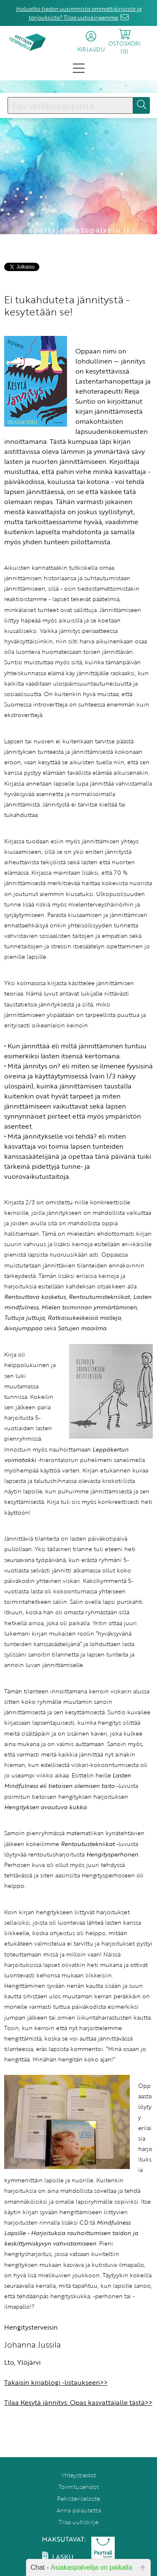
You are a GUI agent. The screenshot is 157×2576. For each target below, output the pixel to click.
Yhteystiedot (78, 2475)
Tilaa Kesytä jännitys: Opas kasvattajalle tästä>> (78, 2402)
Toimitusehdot (79, 2486)
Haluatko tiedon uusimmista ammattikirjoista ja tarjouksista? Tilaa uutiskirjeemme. (79, 13)
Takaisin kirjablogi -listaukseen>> (56, 2382)
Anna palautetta (79, 2510)
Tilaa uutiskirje (78, 2521)
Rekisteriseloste (78, 2498)
